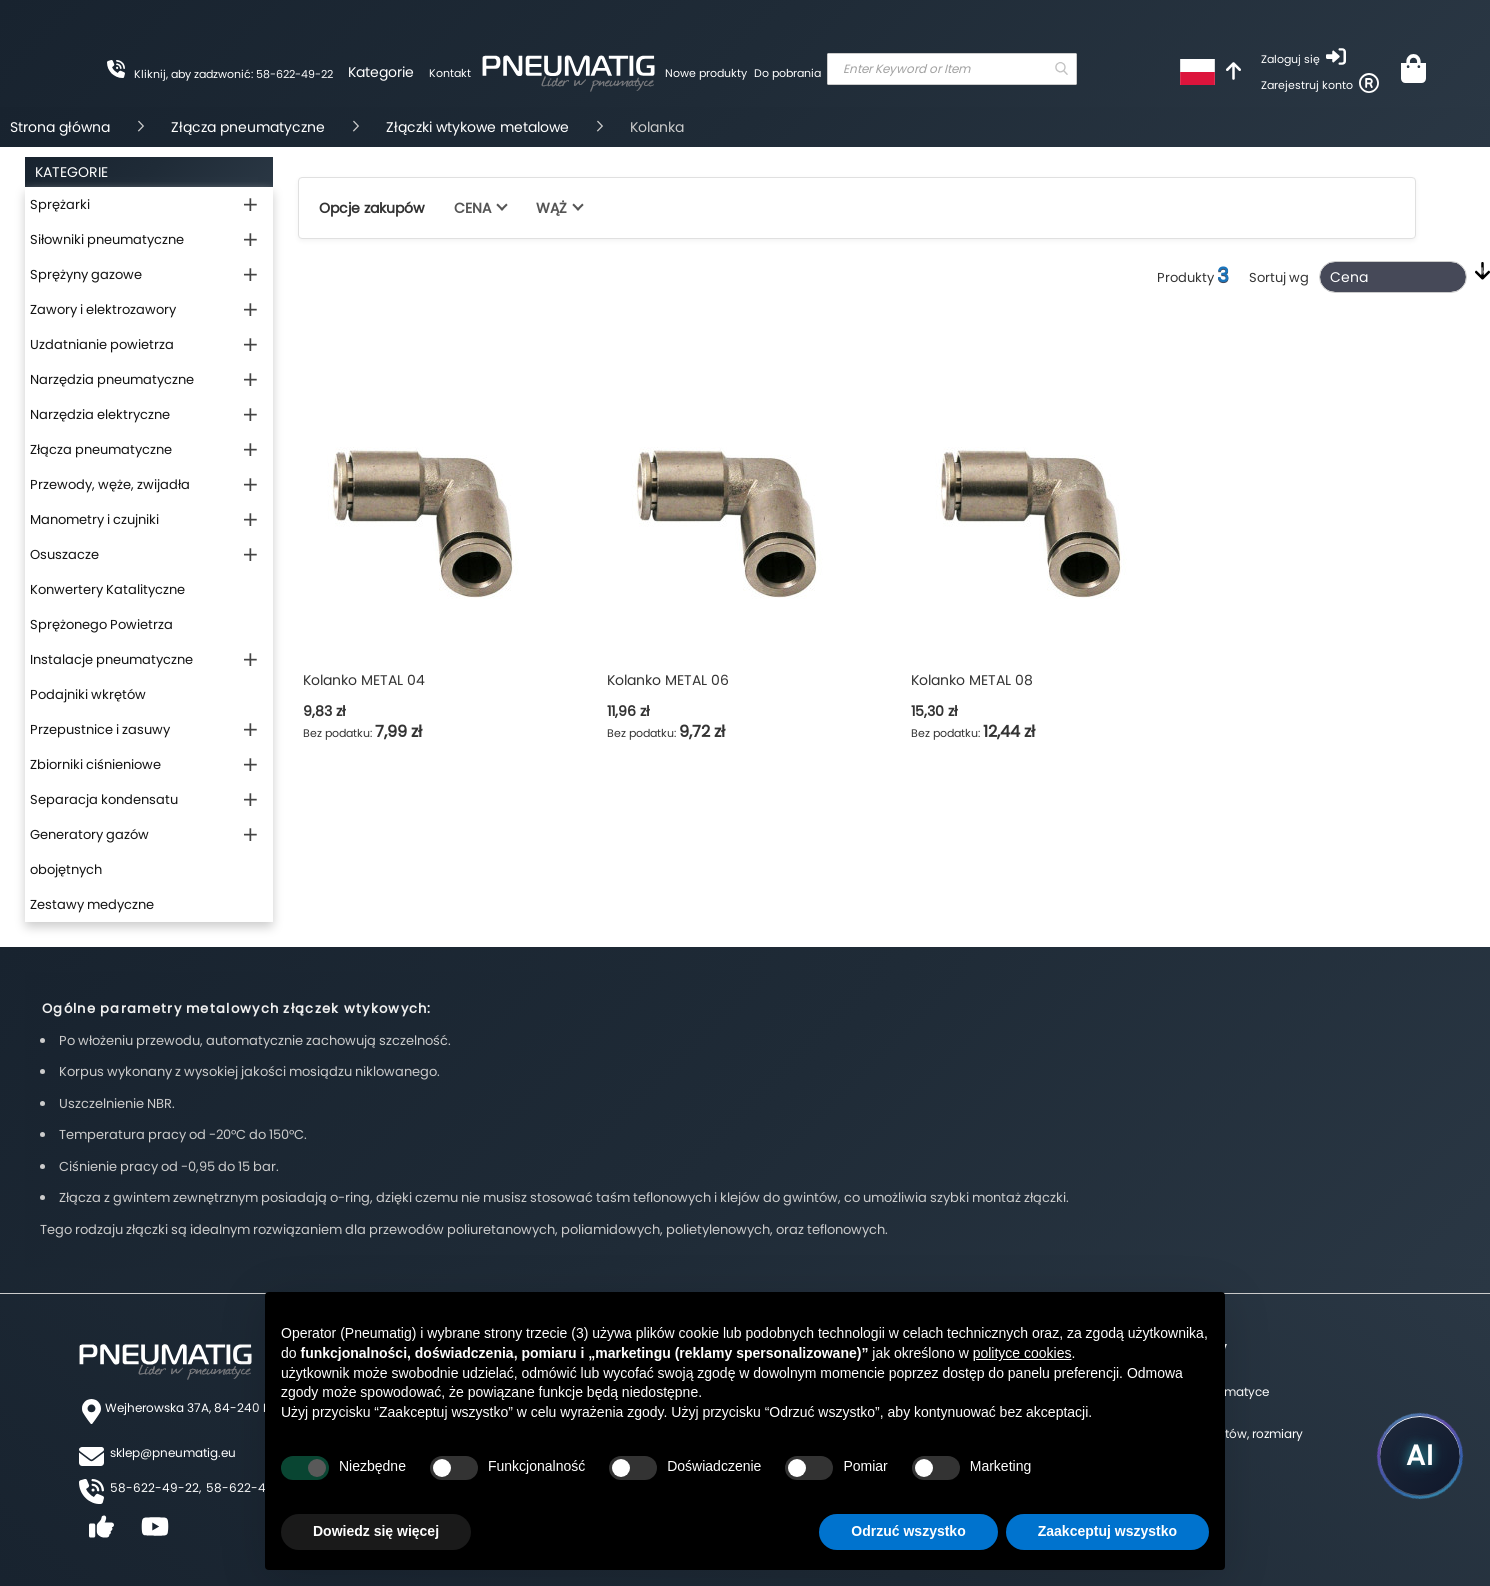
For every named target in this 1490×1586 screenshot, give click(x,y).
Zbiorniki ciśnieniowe (95, 764)
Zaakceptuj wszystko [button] (1107, 1531)
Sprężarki (60, 204)
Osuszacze (64, 554)
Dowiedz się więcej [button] (376, 1531)
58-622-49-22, (155, 1487)
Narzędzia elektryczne (100, 414)
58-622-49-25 (251, 1487)
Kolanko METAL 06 (668, 680)
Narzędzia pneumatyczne (112, 379)
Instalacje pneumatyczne (111, 659)
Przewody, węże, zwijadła (110, 484)
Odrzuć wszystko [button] (908, 1531)
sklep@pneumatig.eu (173, 1452)
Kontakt (450, 73)
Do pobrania (787, 73)
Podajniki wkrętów (88, 694)
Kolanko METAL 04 (364, 680)
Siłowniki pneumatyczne (107, 239)
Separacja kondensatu (104, 799)
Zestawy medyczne (92, 904)
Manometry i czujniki (94, 519)
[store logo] (568, 70)
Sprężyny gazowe (86, 274)
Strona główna (60, 127)
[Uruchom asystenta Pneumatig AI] (1420, 1456)
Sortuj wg (1279, 277)
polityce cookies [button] (1022, 1353)
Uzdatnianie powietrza (102, 344)
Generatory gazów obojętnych (89, 852)
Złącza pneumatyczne (248, 127)
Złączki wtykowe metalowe (477, 127)
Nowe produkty (706, 73)
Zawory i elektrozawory (103, 309)
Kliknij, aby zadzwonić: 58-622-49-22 (233, 74)
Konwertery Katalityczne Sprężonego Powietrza (107, 607)
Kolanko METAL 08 (972, 680)
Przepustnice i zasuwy (100, 729)
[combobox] (952, 69)
